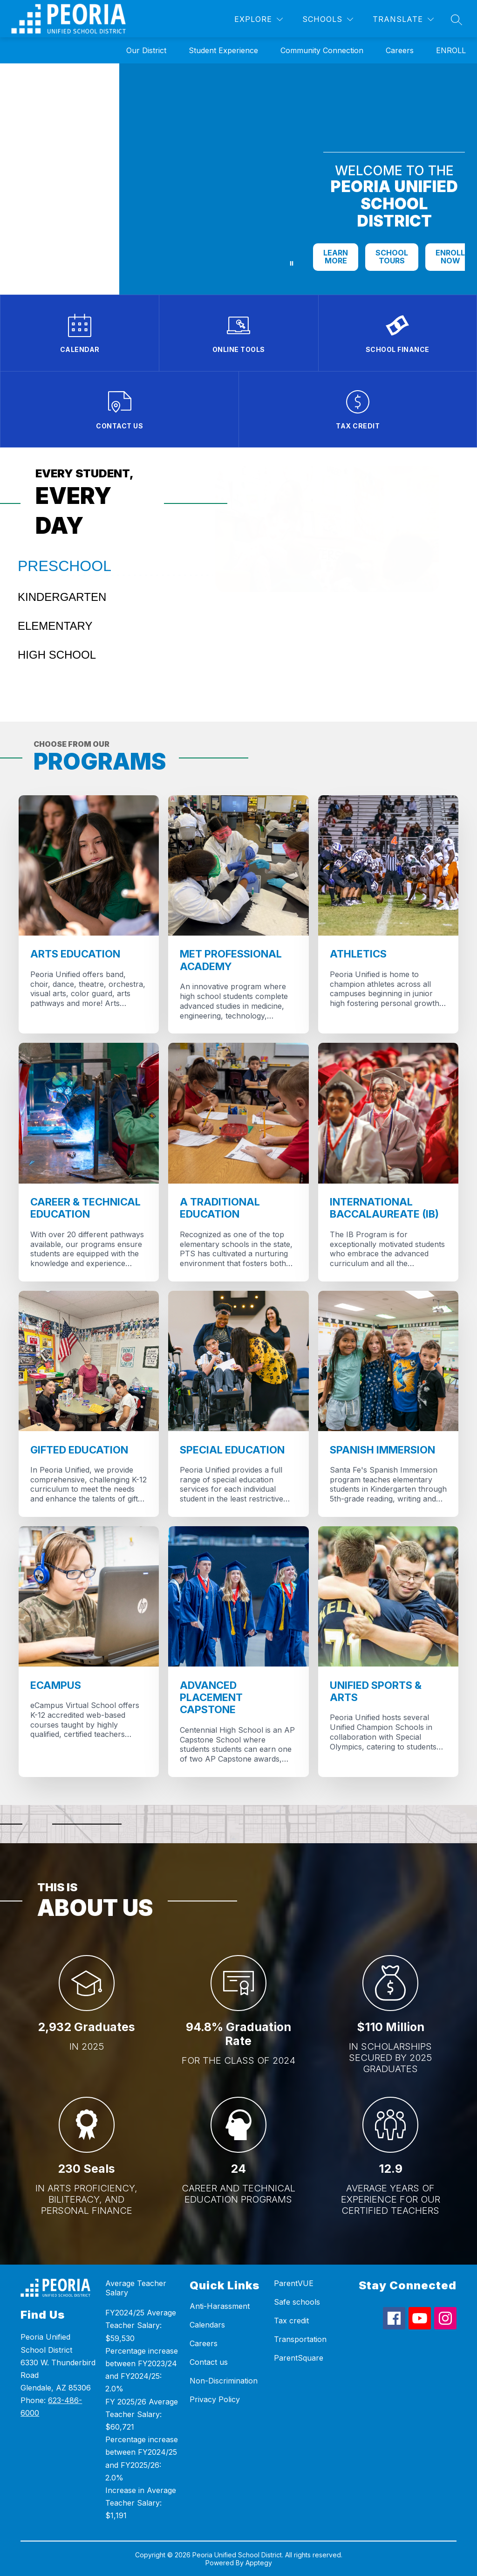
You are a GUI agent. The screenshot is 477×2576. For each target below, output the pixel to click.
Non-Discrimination (224, 2380)
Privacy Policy (215, 2399)
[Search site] (456, 19)
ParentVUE (293, 2283)
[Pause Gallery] (291, 263)
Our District (146, 50)
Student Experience (223, 50)
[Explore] (258, 19)
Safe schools (297, 2302)
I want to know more (293, 657)
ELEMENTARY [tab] (55, 626)
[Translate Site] (403, 19)
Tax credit (291, 2320)
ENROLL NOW (450, 257)
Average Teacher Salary (135, 2288)
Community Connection (321, 50)
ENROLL (451, 50)
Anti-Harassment (220, 2306)
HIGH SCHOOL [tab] (57, 654)
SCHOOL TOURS (391, 257)
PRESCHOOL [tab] (64, 566)
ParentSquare (298, 2357)
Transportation (300, 2339)
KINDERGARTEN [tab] (62, 597)
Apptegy (258, 2563)
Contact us (209, 2362)
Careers (400, 50)
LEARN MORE (335, 257)
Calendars (207, 2324)
